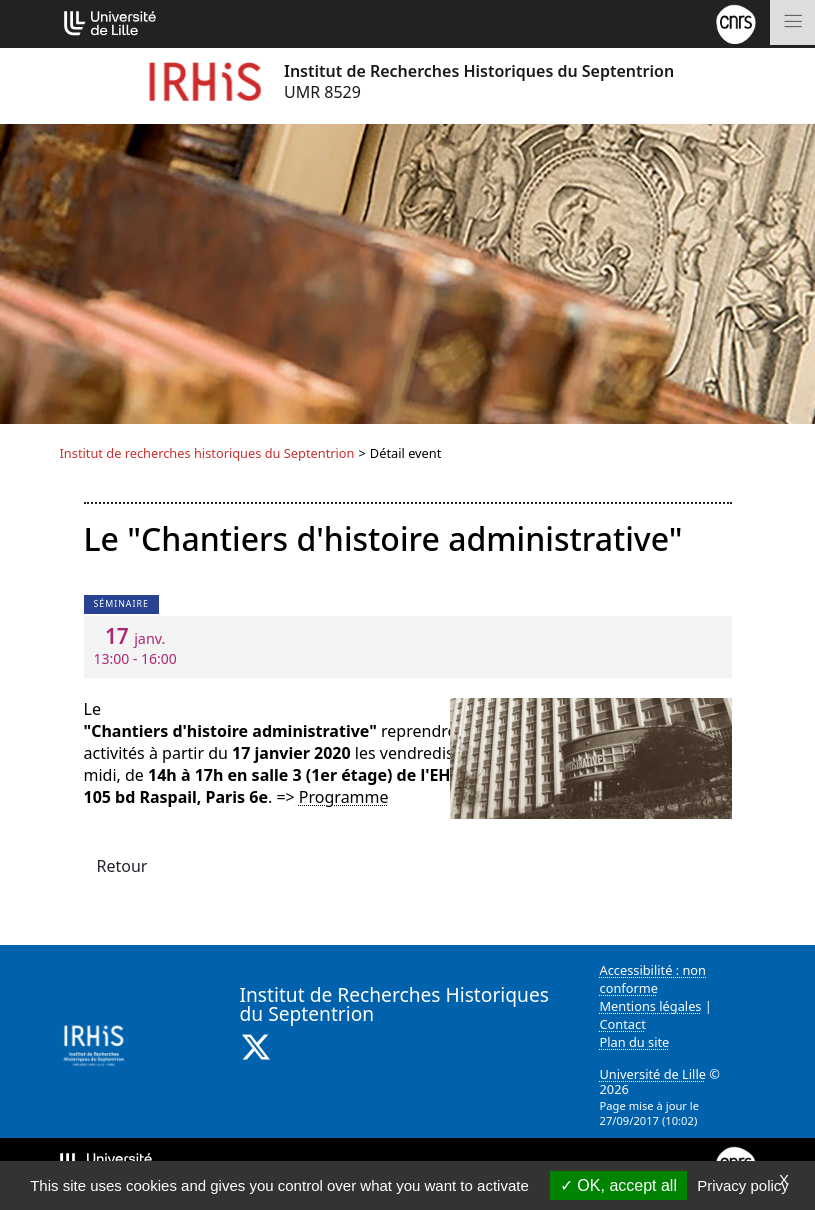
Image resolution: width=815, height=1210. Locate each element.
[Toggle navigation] (792, 22)
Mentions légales (651, 1006)
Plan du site (635, 1042)
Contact (623, 1024)
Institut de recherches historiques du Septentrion (207, 453)
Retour (122, 866)
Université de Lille (653, 1074)
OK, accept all (618, 1185)
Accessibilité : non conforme (653, 979)
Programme (344, 797)
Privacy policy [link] (743, 1185)
